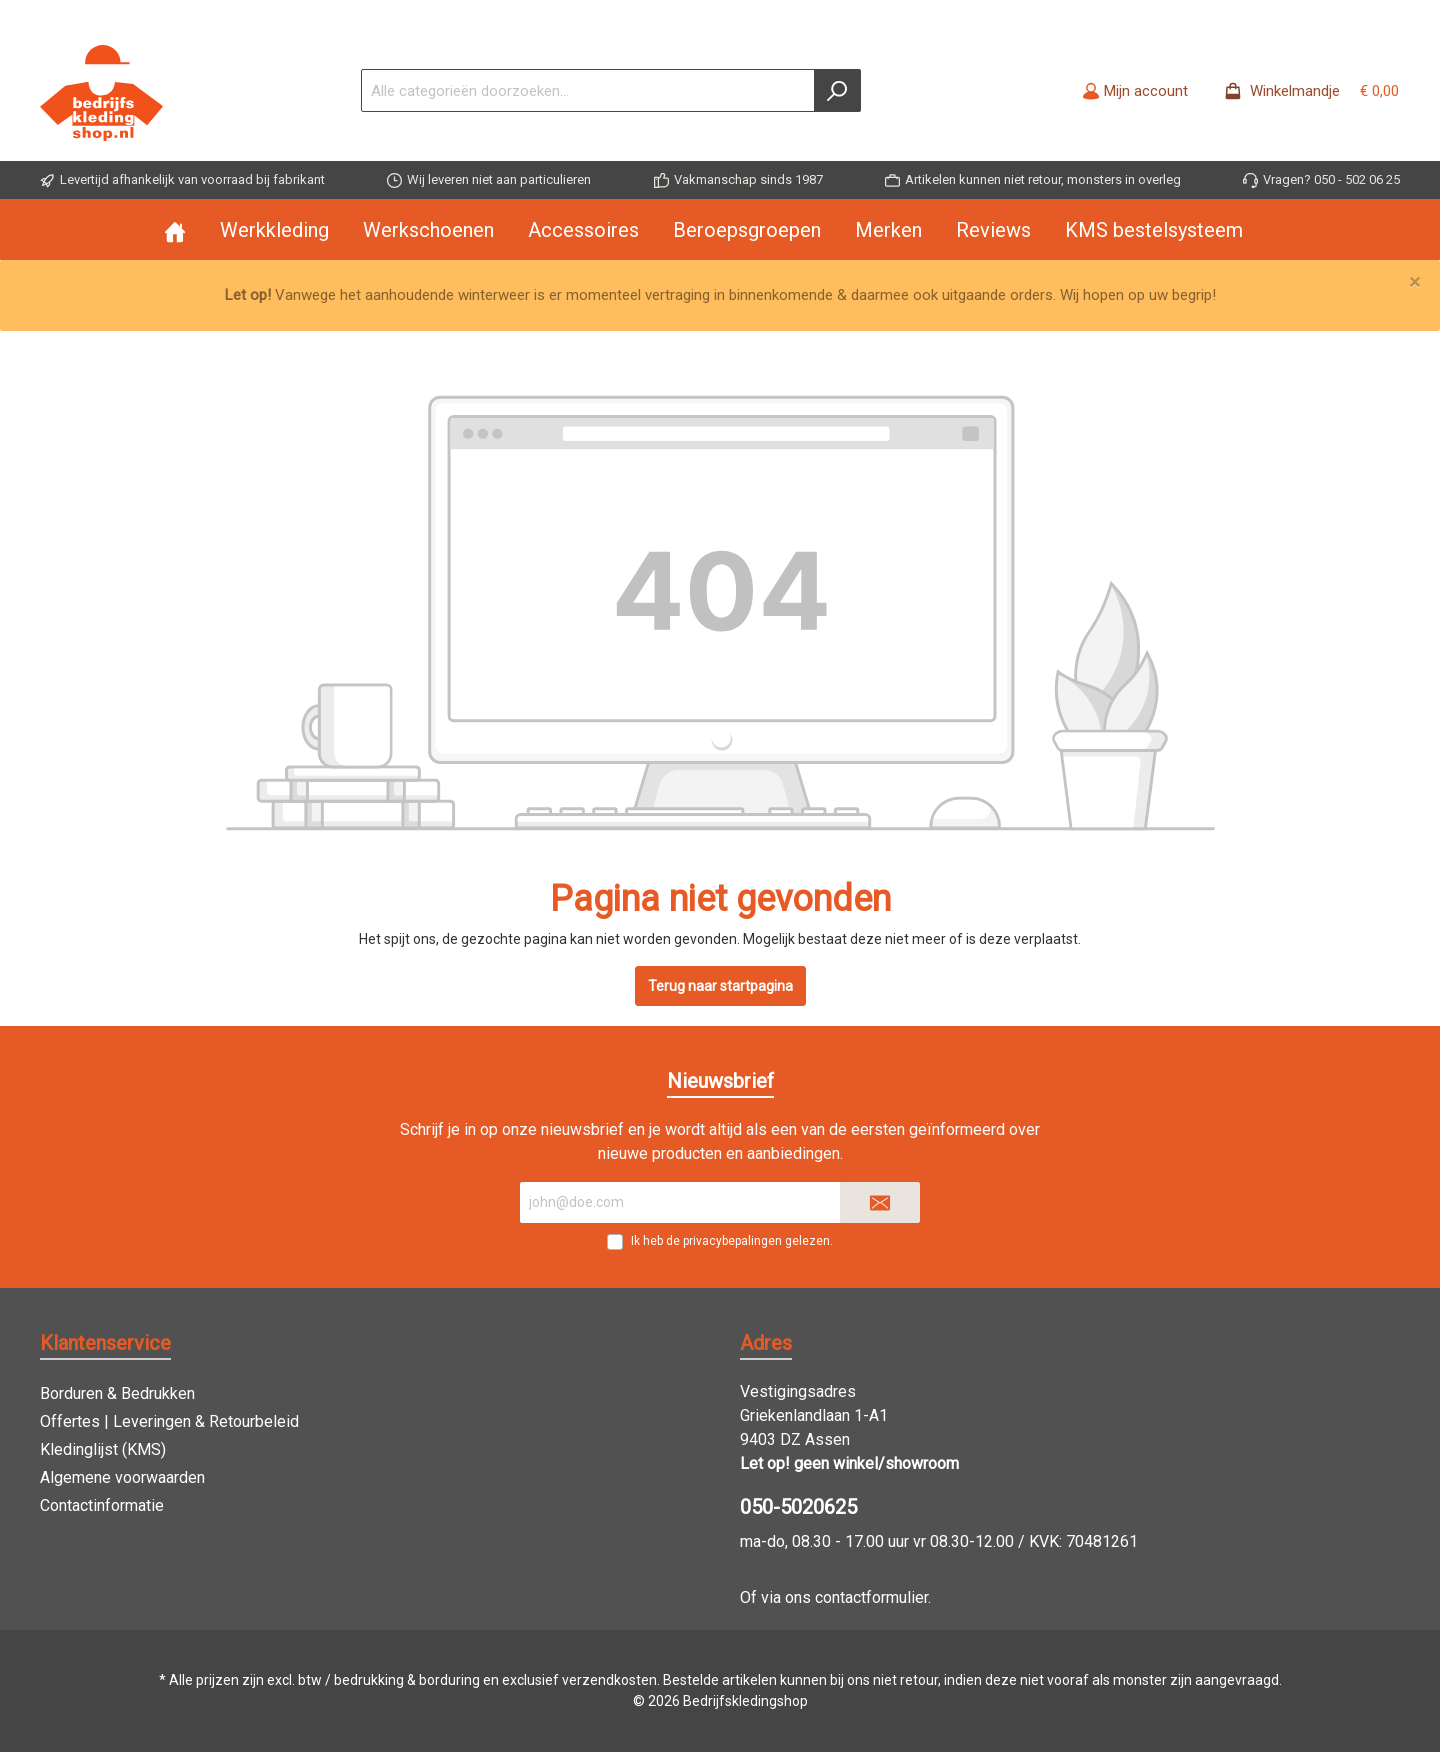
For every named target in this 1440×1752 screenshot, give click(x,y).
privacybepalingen (732, 1241)
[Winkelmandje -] (1305, 91)
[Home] (192, 230)
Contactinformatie (102, 1505)
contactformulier (871, 1597)
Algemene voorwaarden (122, 1477)
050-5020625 (798, 1507)
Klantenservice (105, 1343)
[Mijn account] (1135, 91)
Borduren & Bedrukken (117, 1393)
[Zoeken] (837, 90)
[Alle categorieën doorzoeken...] (588, 90)
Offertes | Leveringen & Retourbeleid (169, 1421)
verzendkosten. (611, 1680)
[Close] (1414, 282)
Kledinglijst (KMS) (103, 1449)
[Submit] (880, 1202)
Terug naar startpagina (720, 986)
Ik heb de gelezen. (732, 1241)
